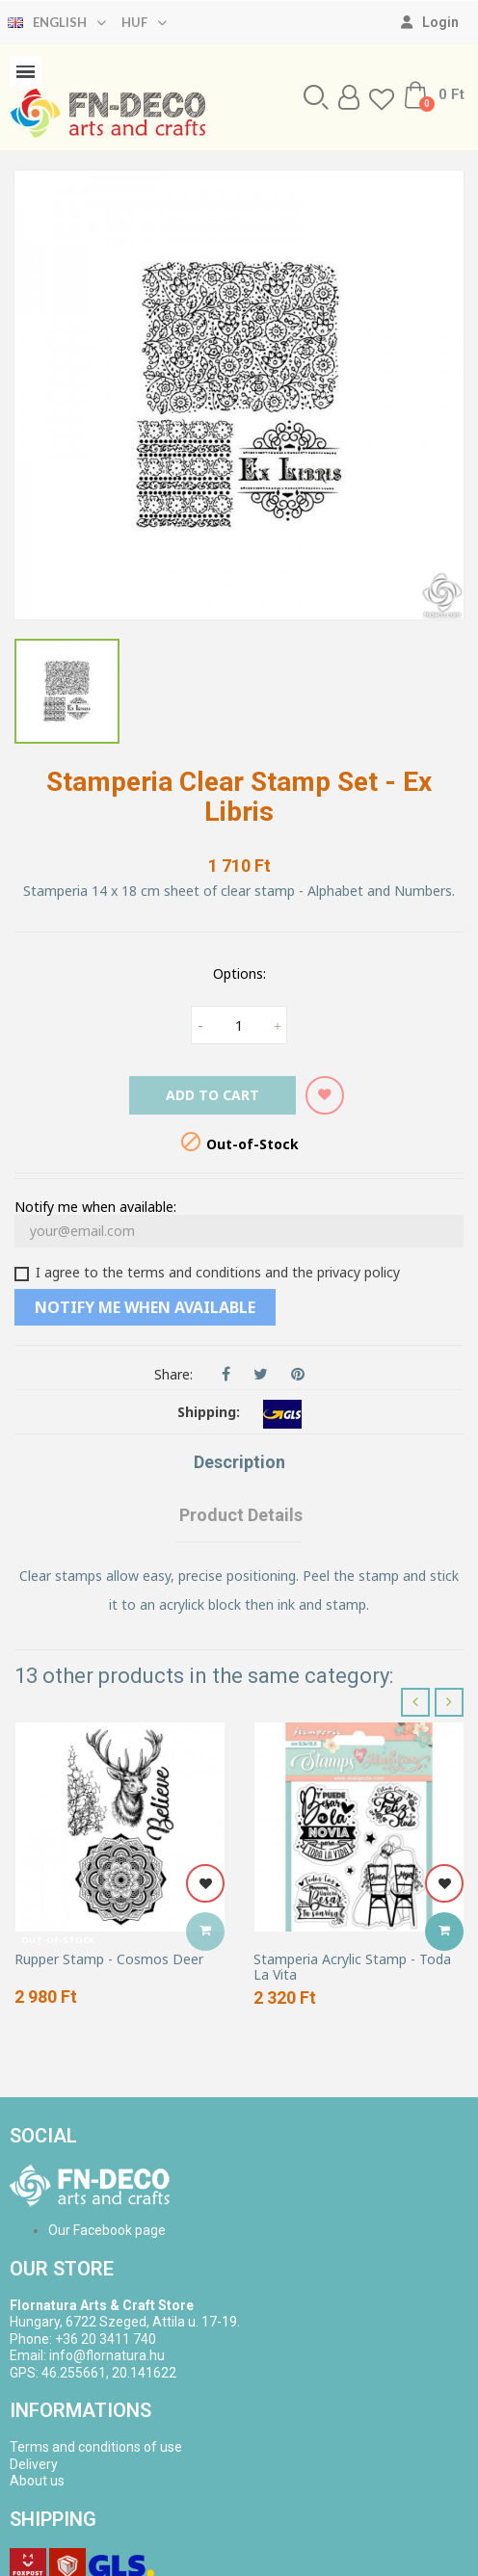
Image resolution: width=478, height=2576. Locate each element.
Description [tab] (239, 1462)
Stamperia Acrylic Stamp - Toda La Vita (352, 1967)
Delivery (34, 2464)
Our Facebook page (107, 2230)
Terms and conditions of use (96, 2447)
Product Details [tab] (241, 1515)
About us (37, 2480)
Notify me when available (145, 1307)
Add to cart (212, 1095)
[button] (316, 97)
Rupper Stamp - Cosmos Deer (108, 1959)
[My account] (430, 22)
